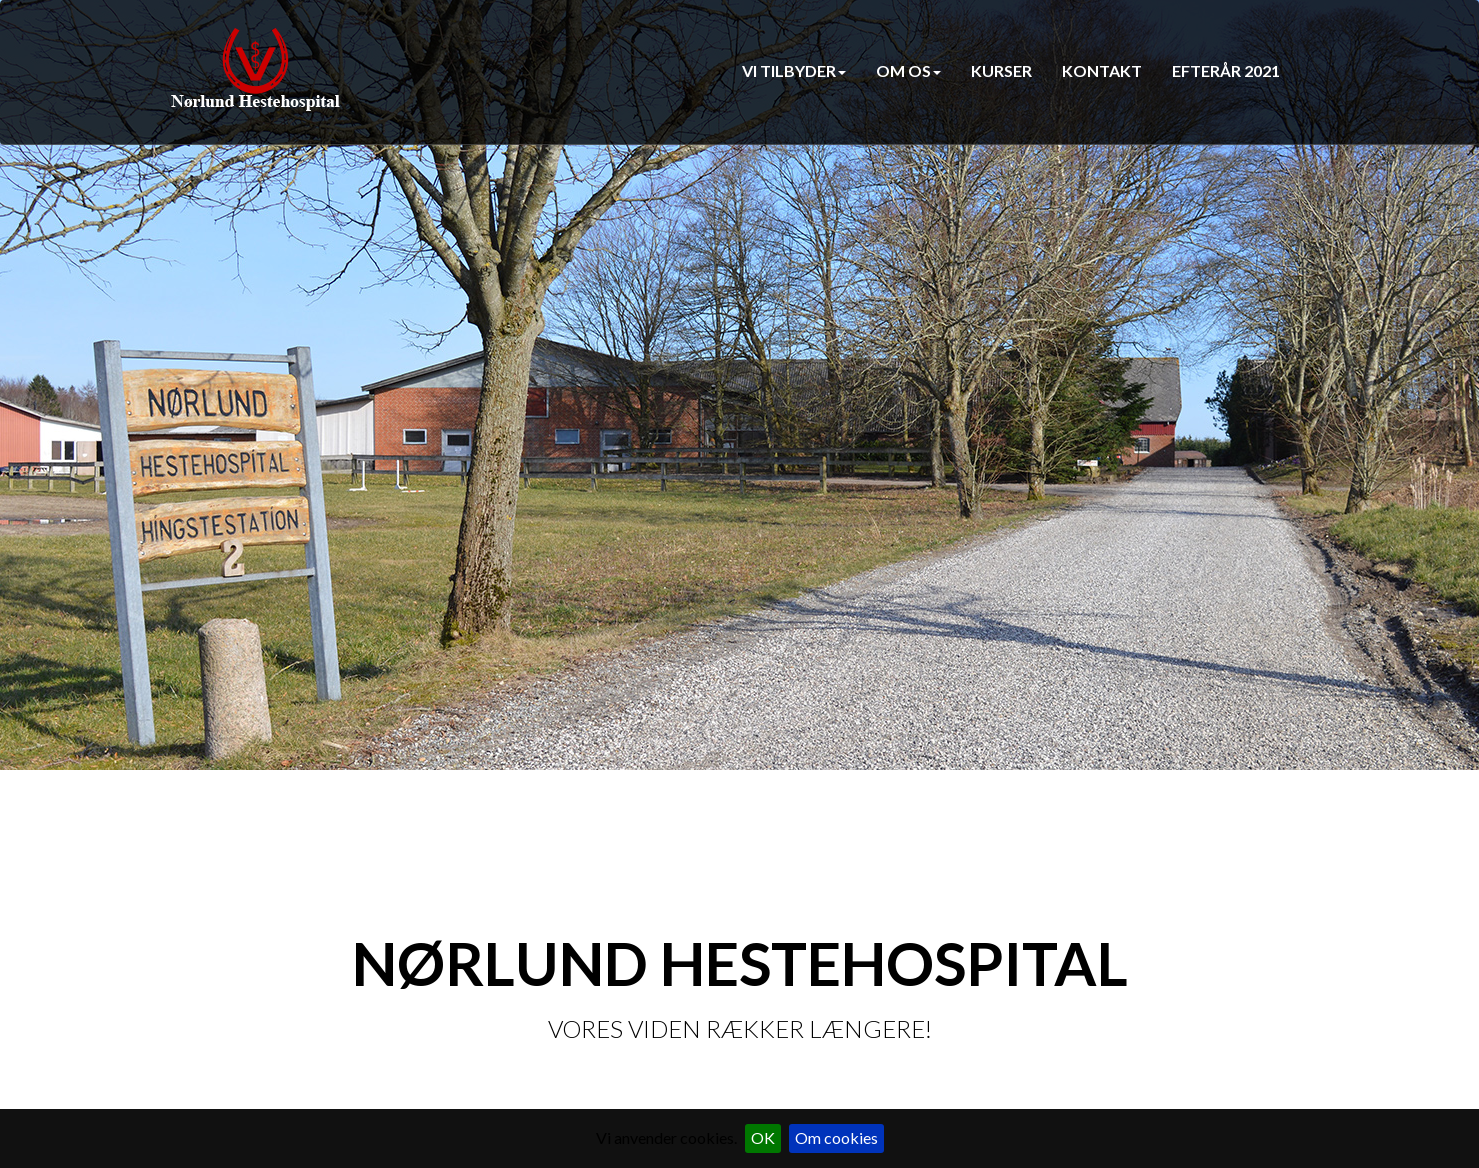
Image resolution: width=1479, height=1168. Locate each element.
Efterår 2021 (1226, 70)
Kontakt (1102, 70)
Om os (908, 70)
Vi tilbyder (794, 70)
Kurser (1001, 70)
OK (763, 1137)
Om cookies (836, 1137)
